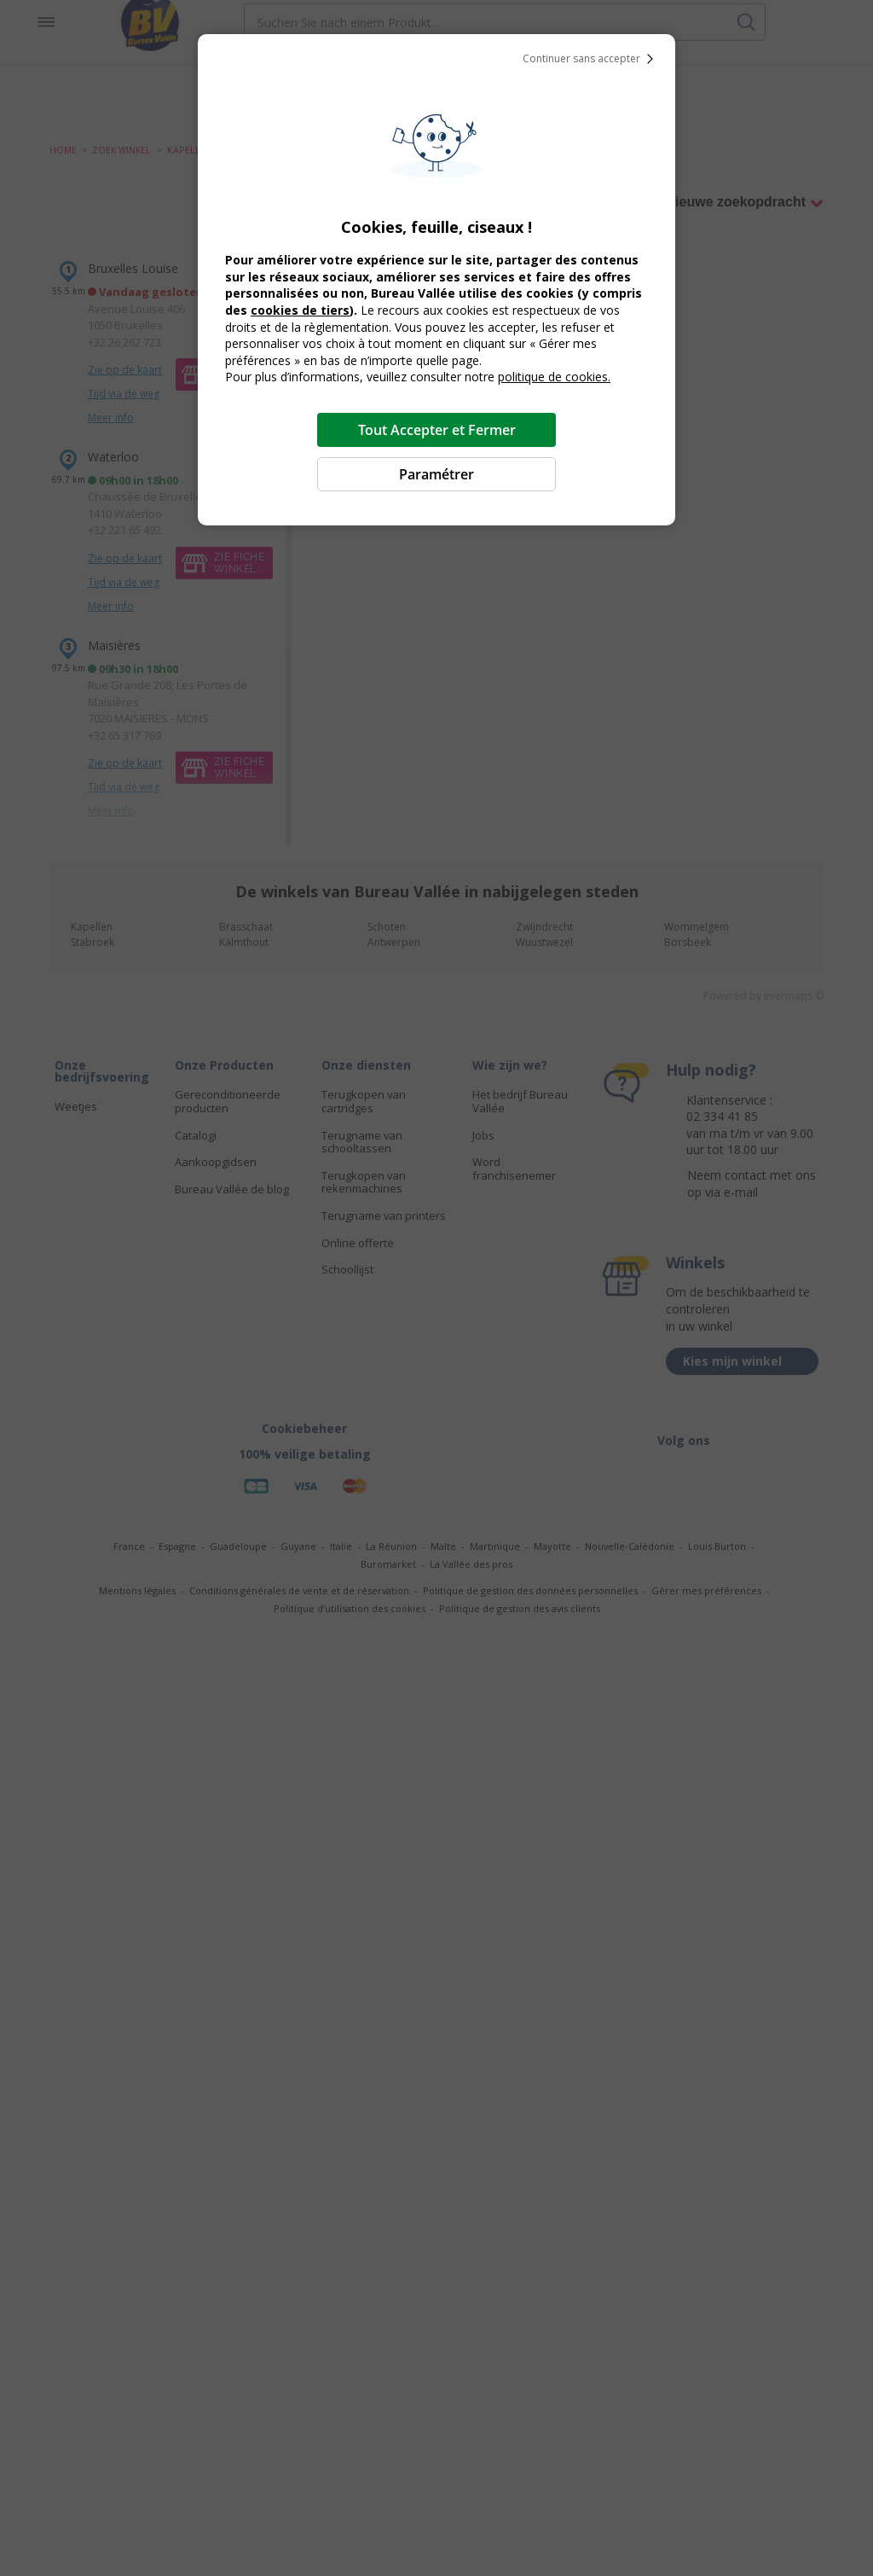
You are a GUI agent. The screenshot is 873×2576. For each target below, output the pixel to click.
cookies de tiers (300, 310)
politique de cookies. (554, 376)
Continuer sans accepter (592, 59)
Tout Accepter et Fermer (437, 430)
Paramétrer (436, 474)
